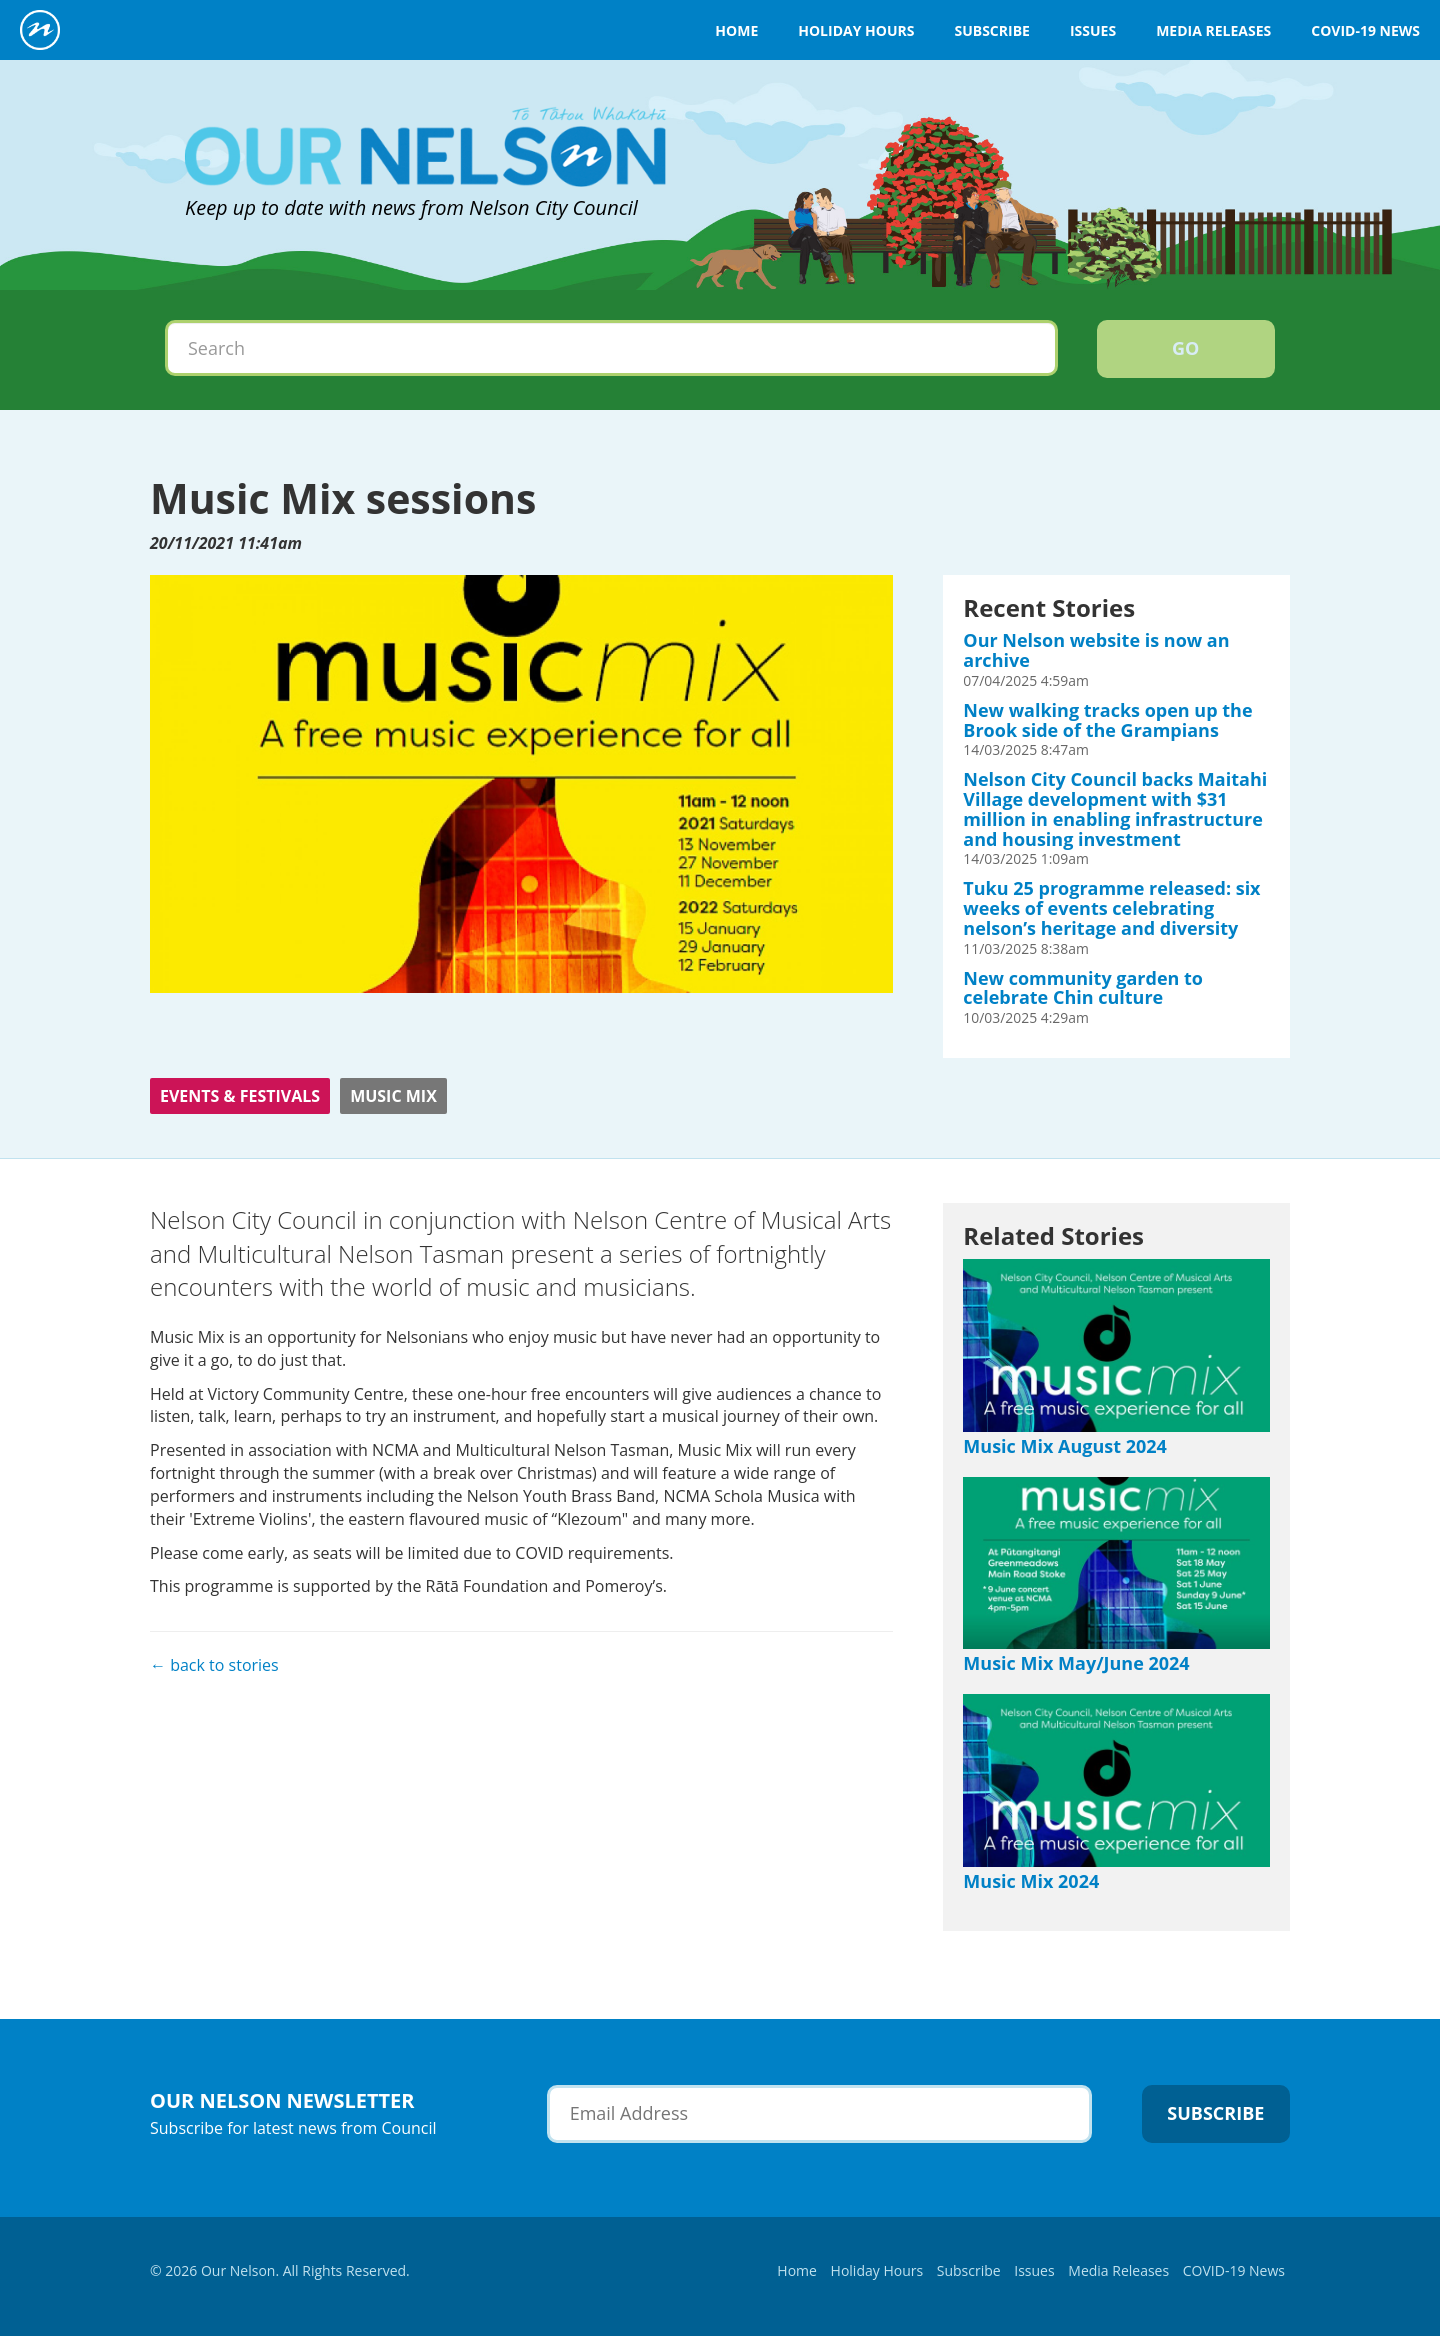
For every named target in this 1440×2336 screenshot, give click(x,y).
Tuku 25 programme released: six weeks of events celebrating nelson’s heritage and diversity (1111, 908)
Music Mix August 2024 (1065, 1446)
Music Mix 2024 (1031, 1881)
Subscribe (991, 30)
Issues (1093, 30)
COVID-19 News (1365, 30)
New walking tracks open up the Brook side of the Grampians (1107, 720)
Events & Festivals (240, 1096)
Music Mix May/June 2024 (1076, 1663)
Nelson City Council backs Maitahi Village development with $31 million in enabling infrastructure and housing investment (1115, 808)
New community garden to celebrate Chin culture (1083, 988)
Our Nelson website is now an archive (1096, 650)
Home (736, 30)
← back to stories (214, 1665)
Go (1185, 348)
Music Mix (393, 1096)
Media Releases (1213, 30)
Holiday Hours (856, 30)
